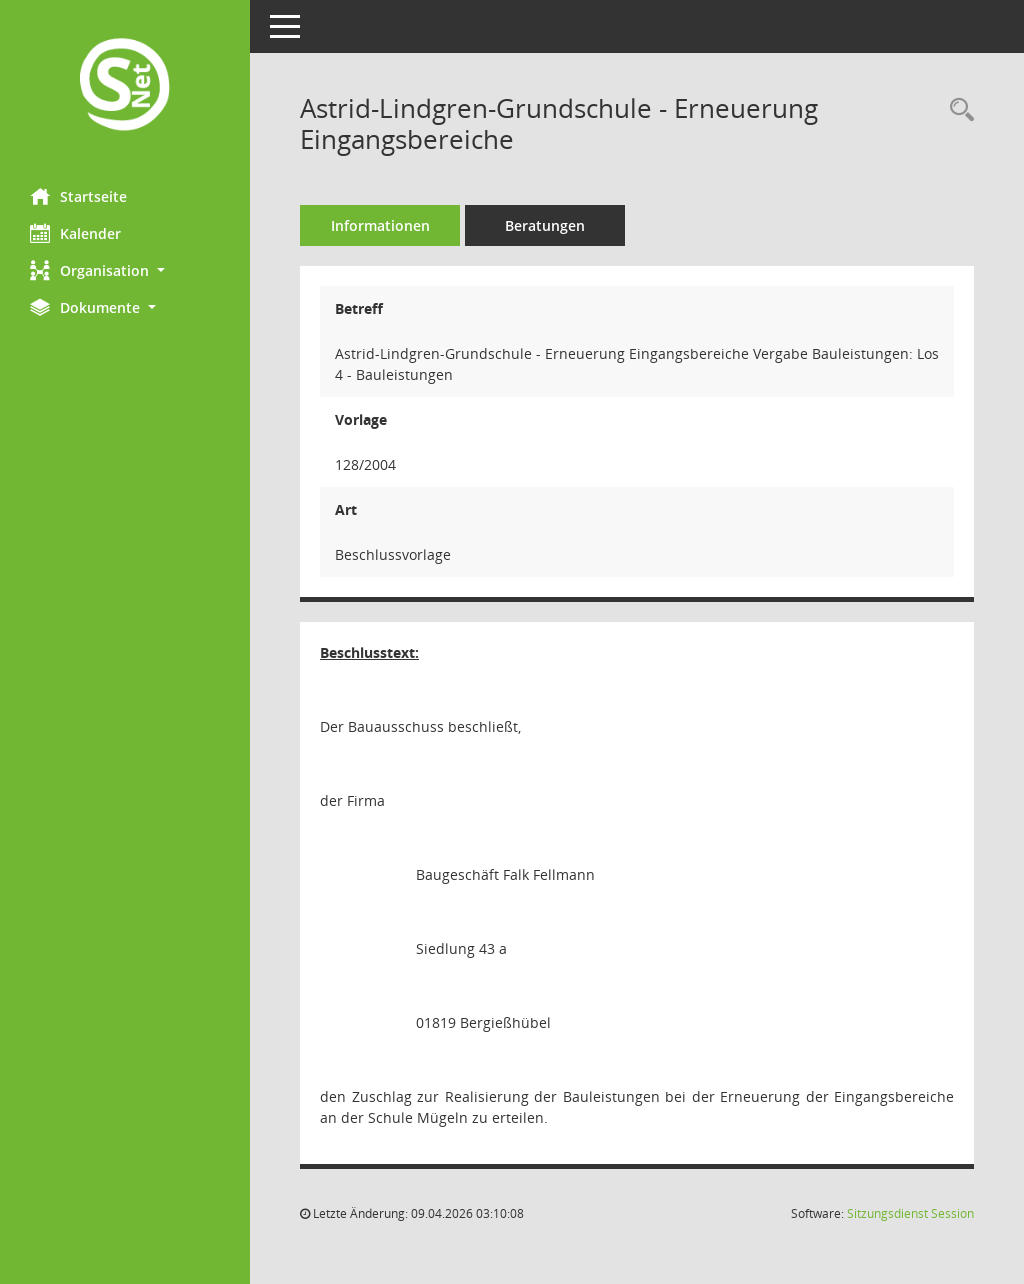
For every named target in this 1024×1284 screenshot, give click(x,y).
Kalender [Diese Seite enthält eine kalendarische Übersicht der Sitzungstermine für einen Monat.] (75, 233)
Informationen (380, 225)
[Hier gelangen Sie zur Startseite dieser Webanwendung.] (125, 86)
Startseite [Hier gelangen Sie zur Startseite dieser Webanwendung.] (78, 196)
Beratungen (545, 225)
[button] (125, 270)
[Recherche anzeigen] (957, 110)
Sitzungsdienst (910, 1213)
